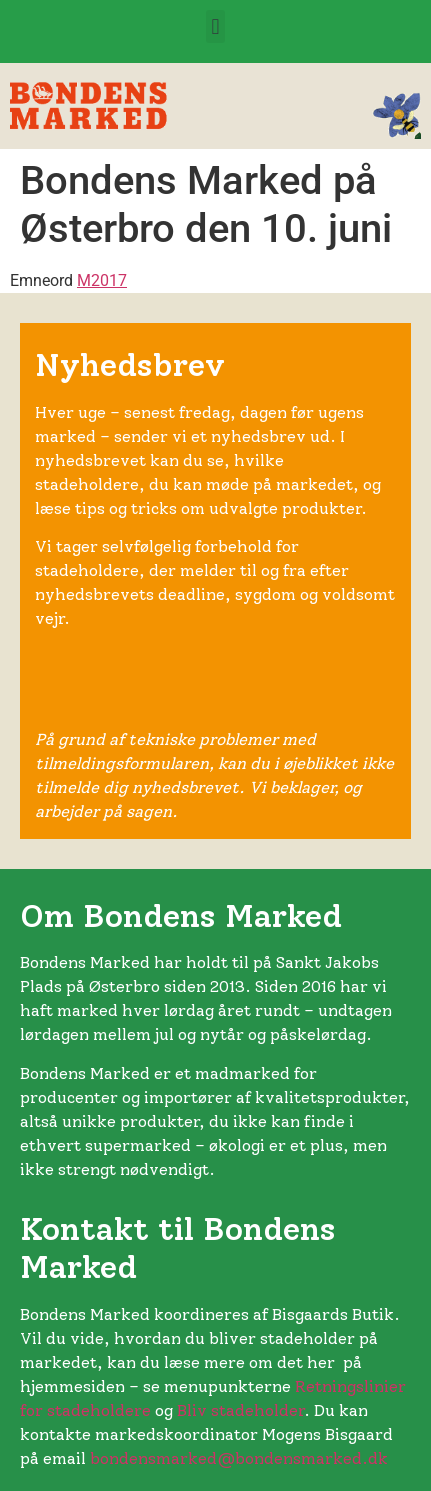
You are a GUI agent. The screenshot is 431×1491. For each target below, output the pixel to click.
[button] (215, 26)
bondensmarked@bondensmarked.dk (239, 1458)
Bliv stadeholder (240, 1410)
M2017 (102, 280)
